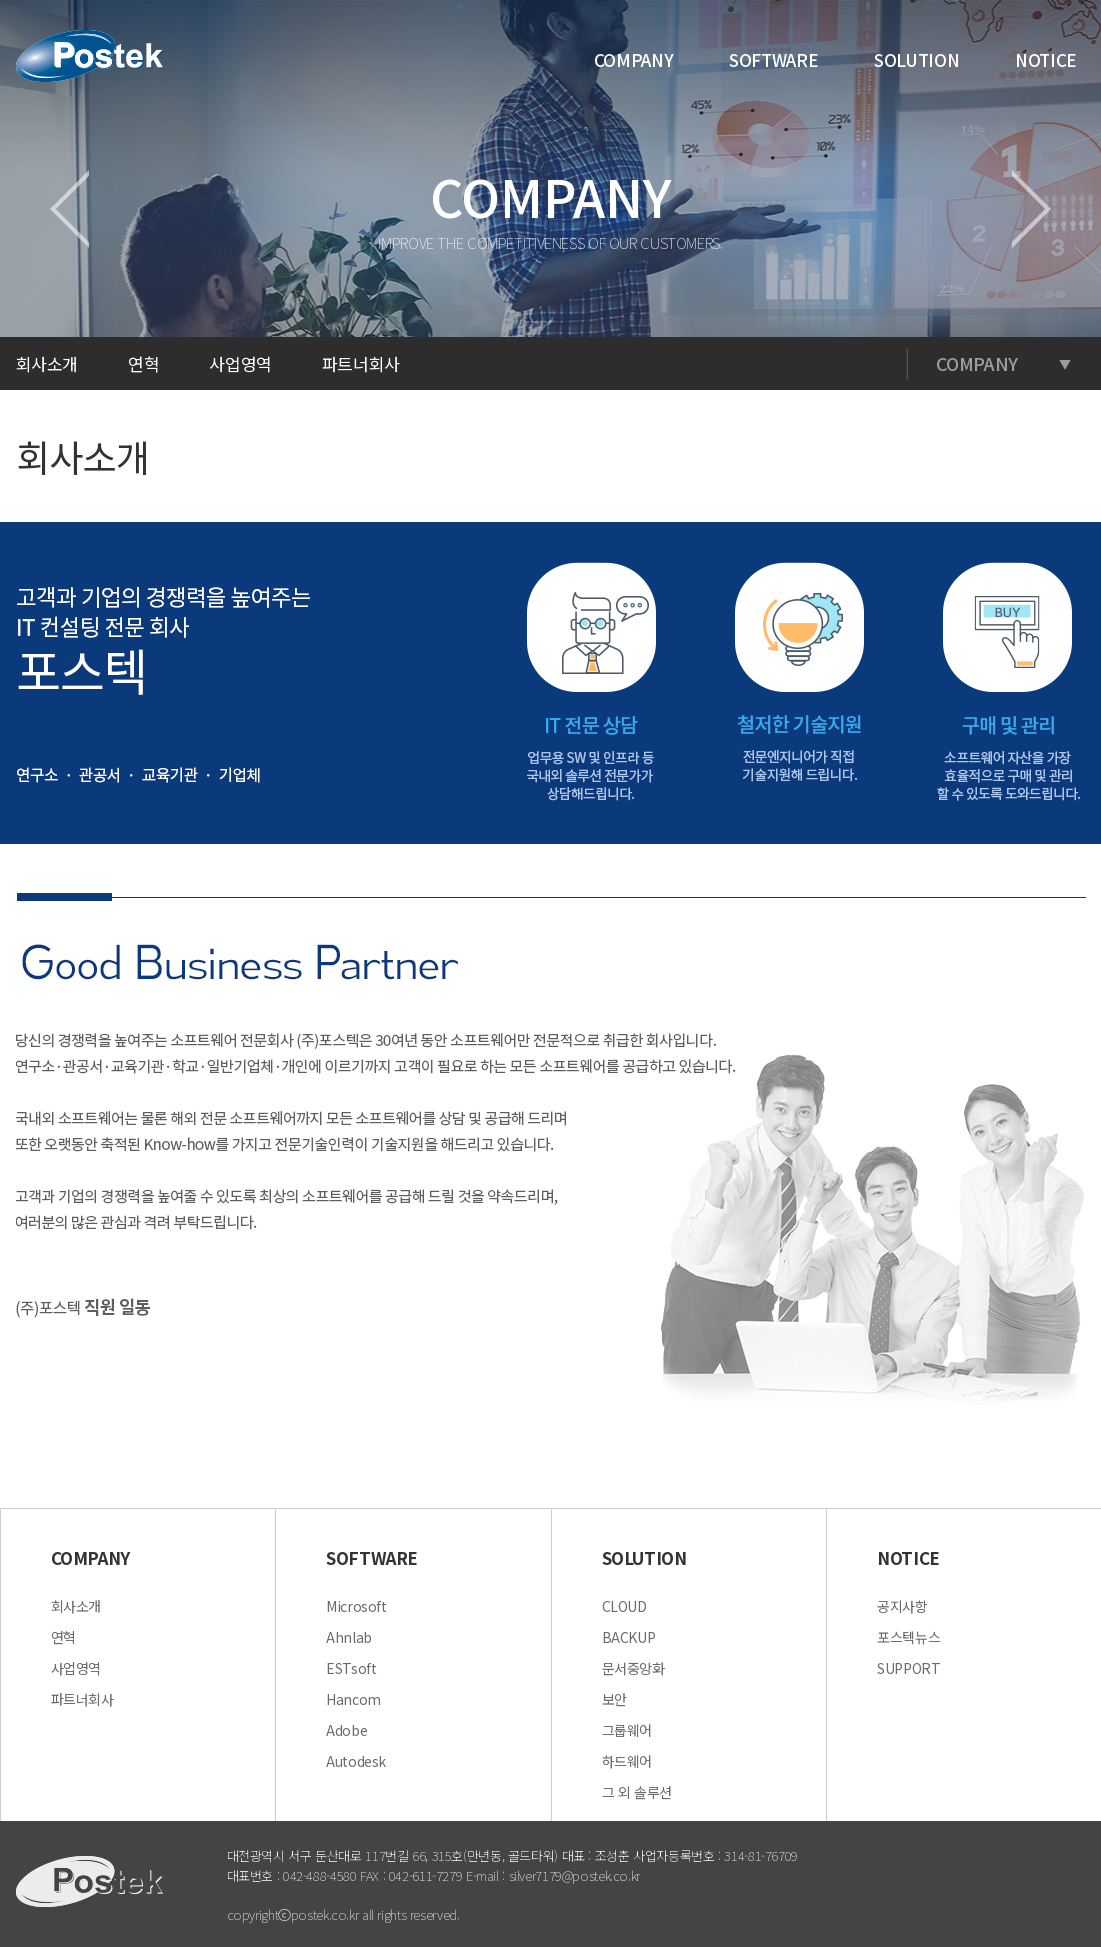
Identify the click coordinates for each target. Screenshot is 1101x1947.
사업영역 (240, 363)
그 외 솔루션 (637, 1792)
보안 (614, 1699)
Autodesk (356, 1761)
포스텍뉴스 (908, 1637)
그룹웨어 (627, 1730)
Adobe (346, 1730)
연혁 (143, 363)
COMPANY (633, 59)
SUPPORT (908, 1668)
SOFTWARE (773, 59)
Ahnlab (349, 1637)
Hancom (353, 1699)
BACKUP (629, 1637)
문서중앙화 (633, 1668)
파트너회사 (361, 363)
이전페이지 (69, 209)
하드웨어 (627, 1761)
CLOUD (624, 1606)
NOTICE (1046, 59)
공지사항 (902, 1606)
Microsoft (356, 1606)
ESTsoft (351, 1668)
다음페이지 (1031, 209)
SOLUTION (916, 59)
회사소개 (76, 1606)
